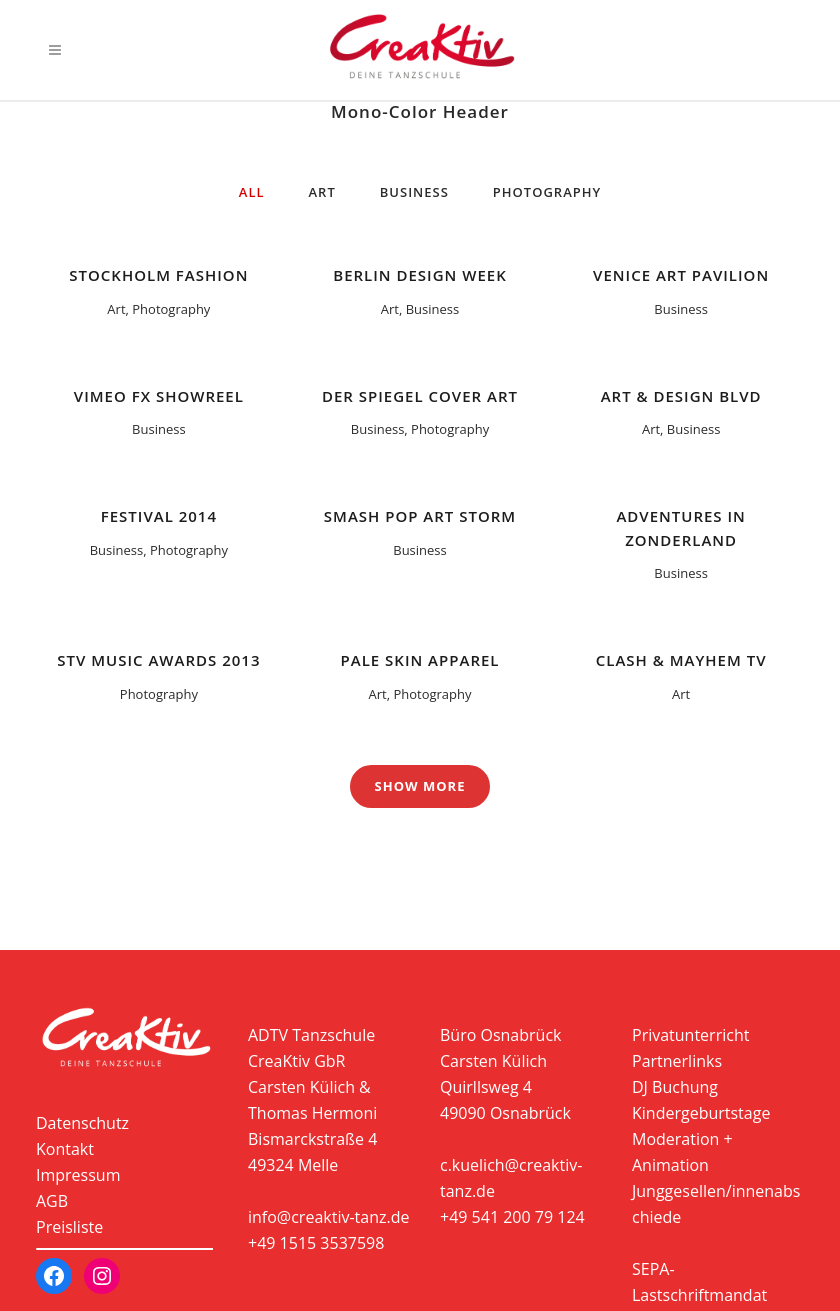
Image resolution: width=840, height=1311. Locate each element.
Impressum (78, 1175)
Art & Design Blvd (681, 396)
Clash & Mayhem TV (681, 660)
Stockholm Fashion (158, 275)
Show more (420, 786)
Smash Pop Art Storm (420, 516)
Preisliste (69, 1227)
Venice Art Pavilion (681, 275)
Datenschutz (82, 1123)
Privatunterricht (690, 1035)
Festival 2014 (159, 516)
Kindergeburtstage (701, 1113)
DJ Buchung (675, 1087)
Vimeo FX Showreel (159, 396)
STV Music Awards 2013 (158, 660)
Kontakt (65, 1149)
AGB (52, 1201)
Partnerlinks (677, 1061)
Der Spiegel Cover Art (420, 396)
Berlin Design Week (419, 275)
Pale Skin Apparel (420, 660)
